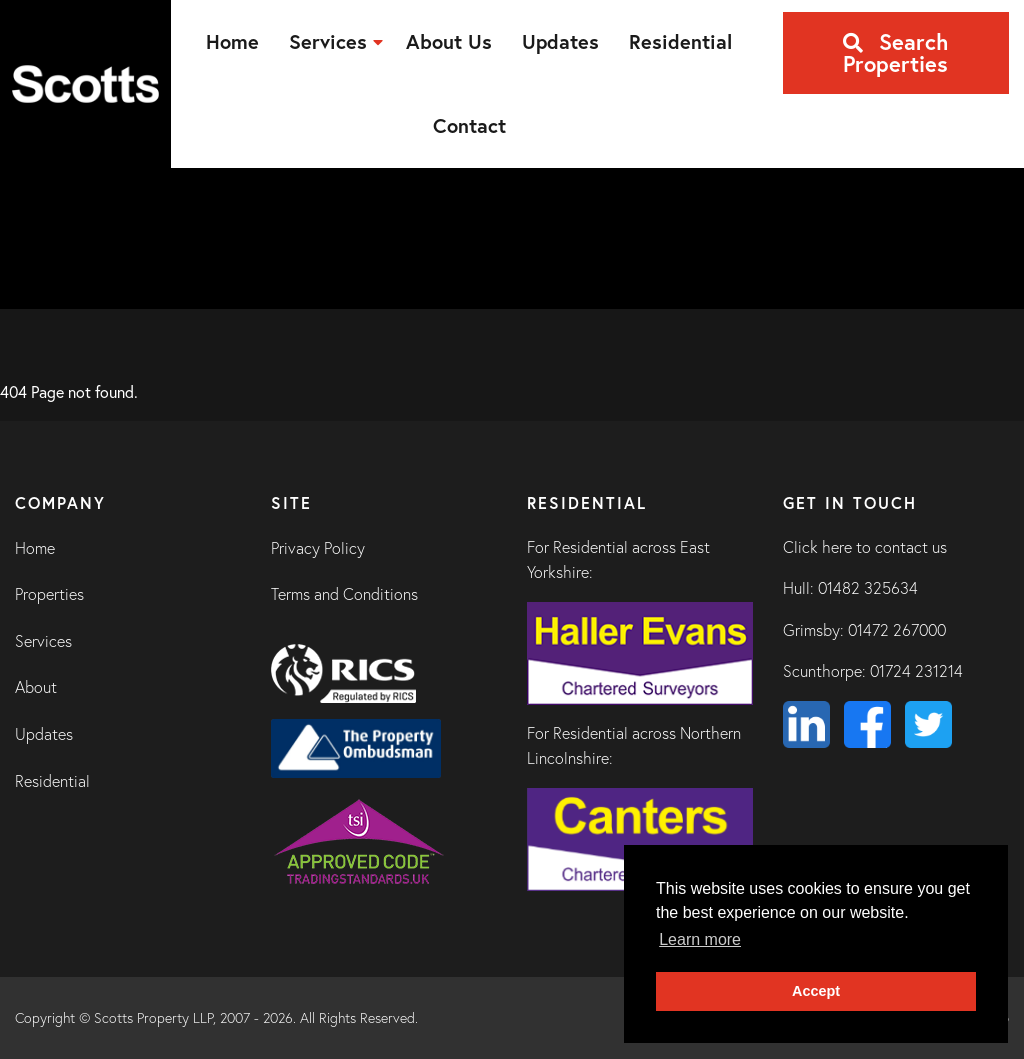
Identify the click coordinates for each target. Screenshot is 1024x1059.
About (36, 687)
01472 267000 (897, 630)
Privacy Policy (318, 548)
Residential (52, 781)
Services (43, 641)
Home (35, 548)
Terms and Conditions (344, 594)
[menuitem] (232, 42)
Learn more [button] (700, 939)
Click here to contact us (865, 547)
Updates (44, 734)
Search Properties (895, 52)
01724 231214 (916, 671)
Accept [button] (816, 991)
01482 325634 (868, 588)
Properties (49, 594)
